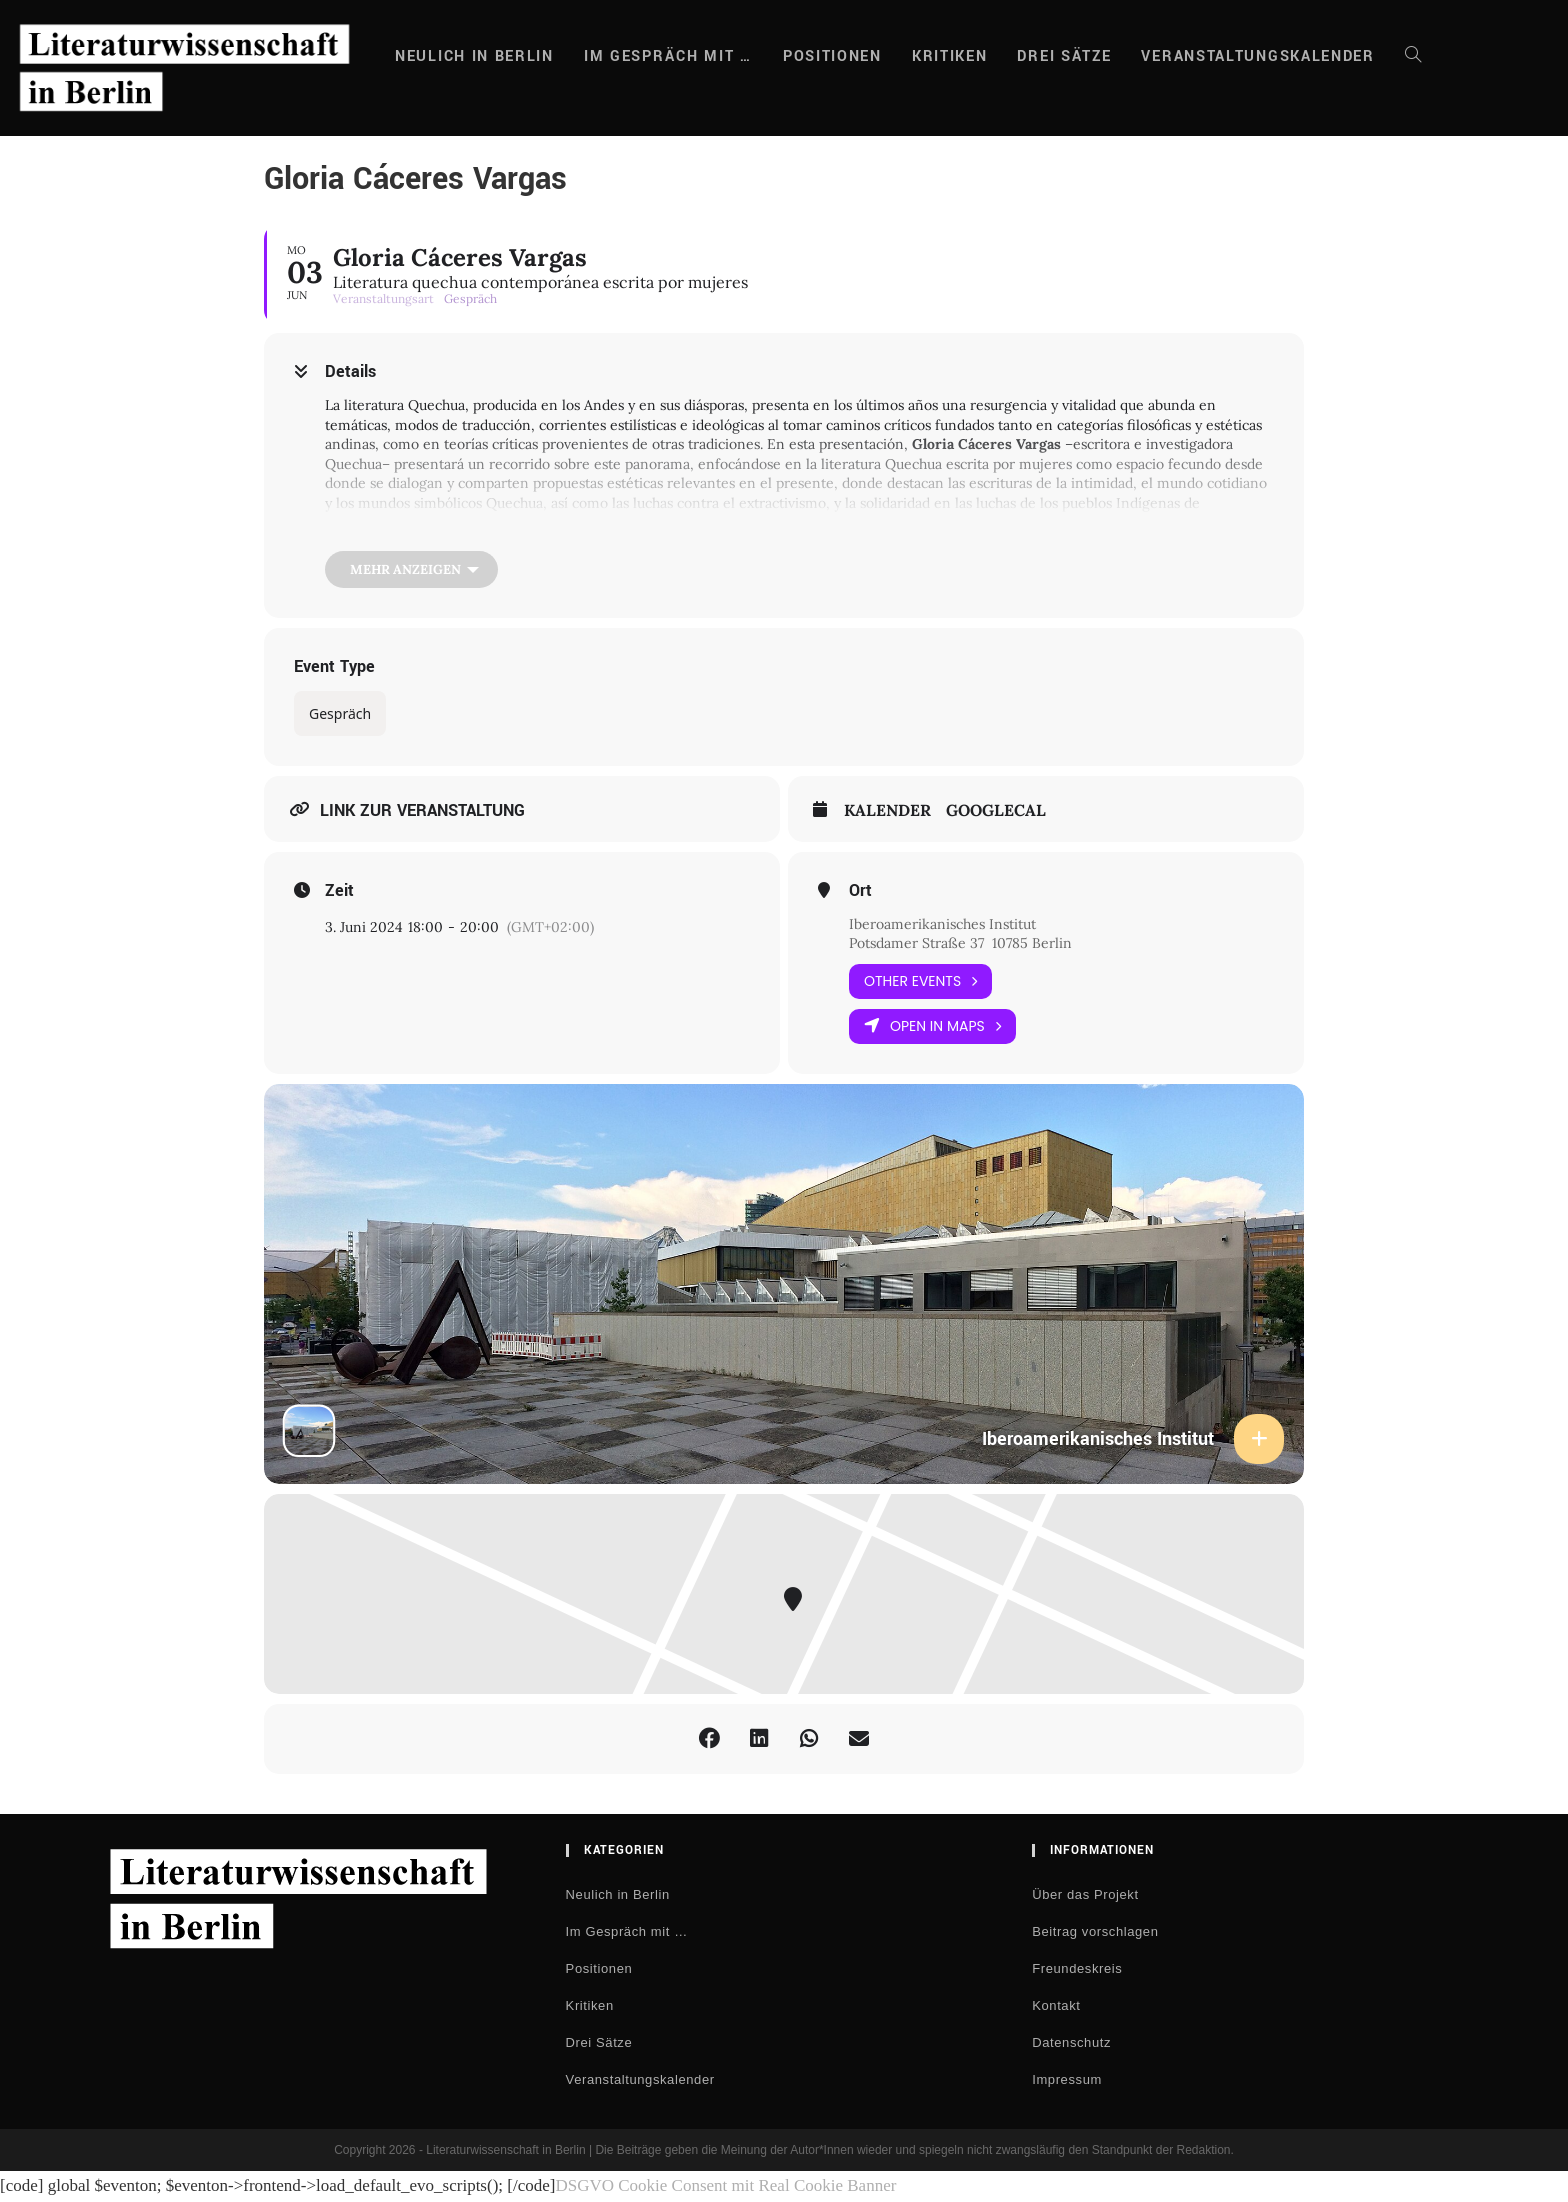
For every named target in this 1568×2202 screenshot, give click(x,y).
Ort (860, 891)
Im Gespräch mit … (627, 1931)
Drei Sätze (599, 2042)
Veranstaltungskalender (640, 2079)
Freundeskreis (1077, 1968)
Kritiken (590, 2005)
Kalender (887, 810)
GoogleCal (996, 810)
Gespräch (340, 713)
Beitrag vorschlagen (1095, 1931)
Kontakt (1056, 2005)
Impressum (1067, 2079)
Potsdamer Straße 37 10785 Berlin (962, 943)
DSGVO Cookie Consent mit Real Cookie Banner (725, 2185)
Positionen (599, 1968)
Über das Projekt (1085, 1894)
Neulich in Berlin (618, 1894)
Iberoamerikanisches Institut (942, 924)
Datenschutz (1071, 2042)
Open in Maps (932, 1026)
